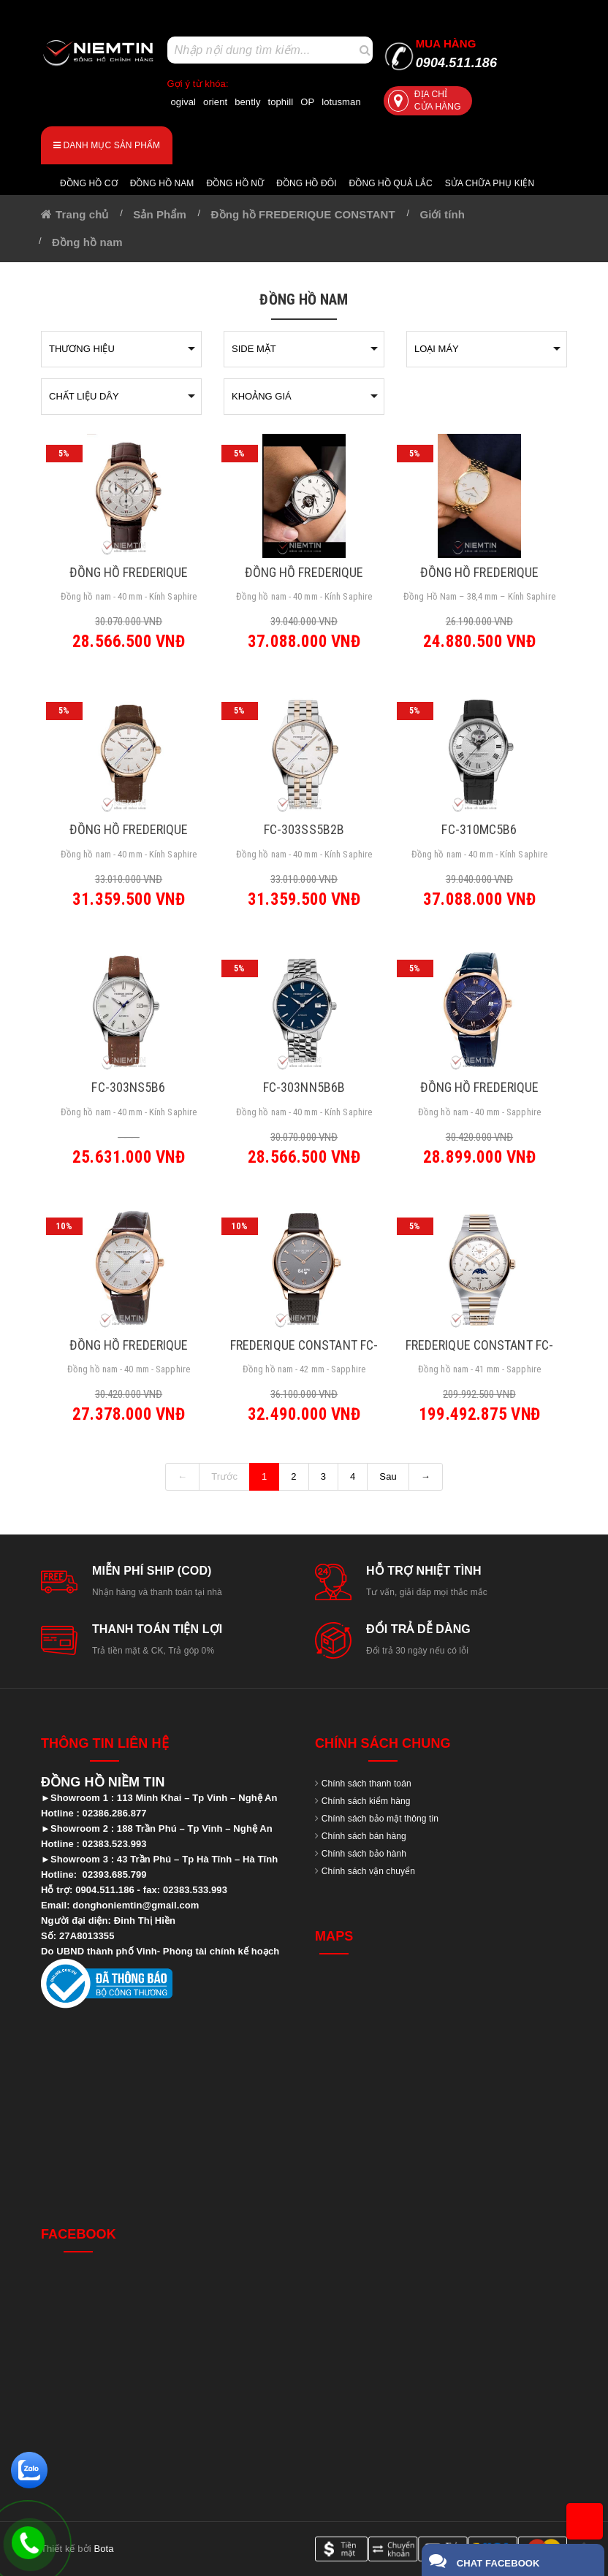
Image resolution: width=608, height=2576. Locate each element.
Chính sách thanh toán (366, 1783)
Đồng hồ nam (162, 183)
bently (247, 101)
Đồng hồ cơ (89, 183)
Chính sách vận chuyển (368, 1871)
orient (215, 101)
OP (307, 101)
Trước (224, 1476)
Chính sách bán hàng (364, 1836)
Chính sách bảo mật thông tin (380, 1818)
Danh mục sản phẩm (106, 145)
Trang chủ (82, 214)
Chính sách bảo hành (364, 1854)
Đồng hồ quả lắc (391, 183)
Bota (103, 2548)
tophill (281, 101)
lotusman (341, 101)
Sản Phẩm (159, 214)
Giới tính (442, 214)
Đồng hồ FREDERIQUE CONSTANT (303, 214)
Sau (387, 1476)
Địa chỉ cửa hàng (424, 100)
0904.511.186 (456, 53)
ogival (184, 101)
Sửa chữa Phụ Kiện (489, 183)
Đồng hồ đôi (306, 183)
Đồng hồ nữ (235, 183)
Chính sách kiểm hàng (366, 1801)
